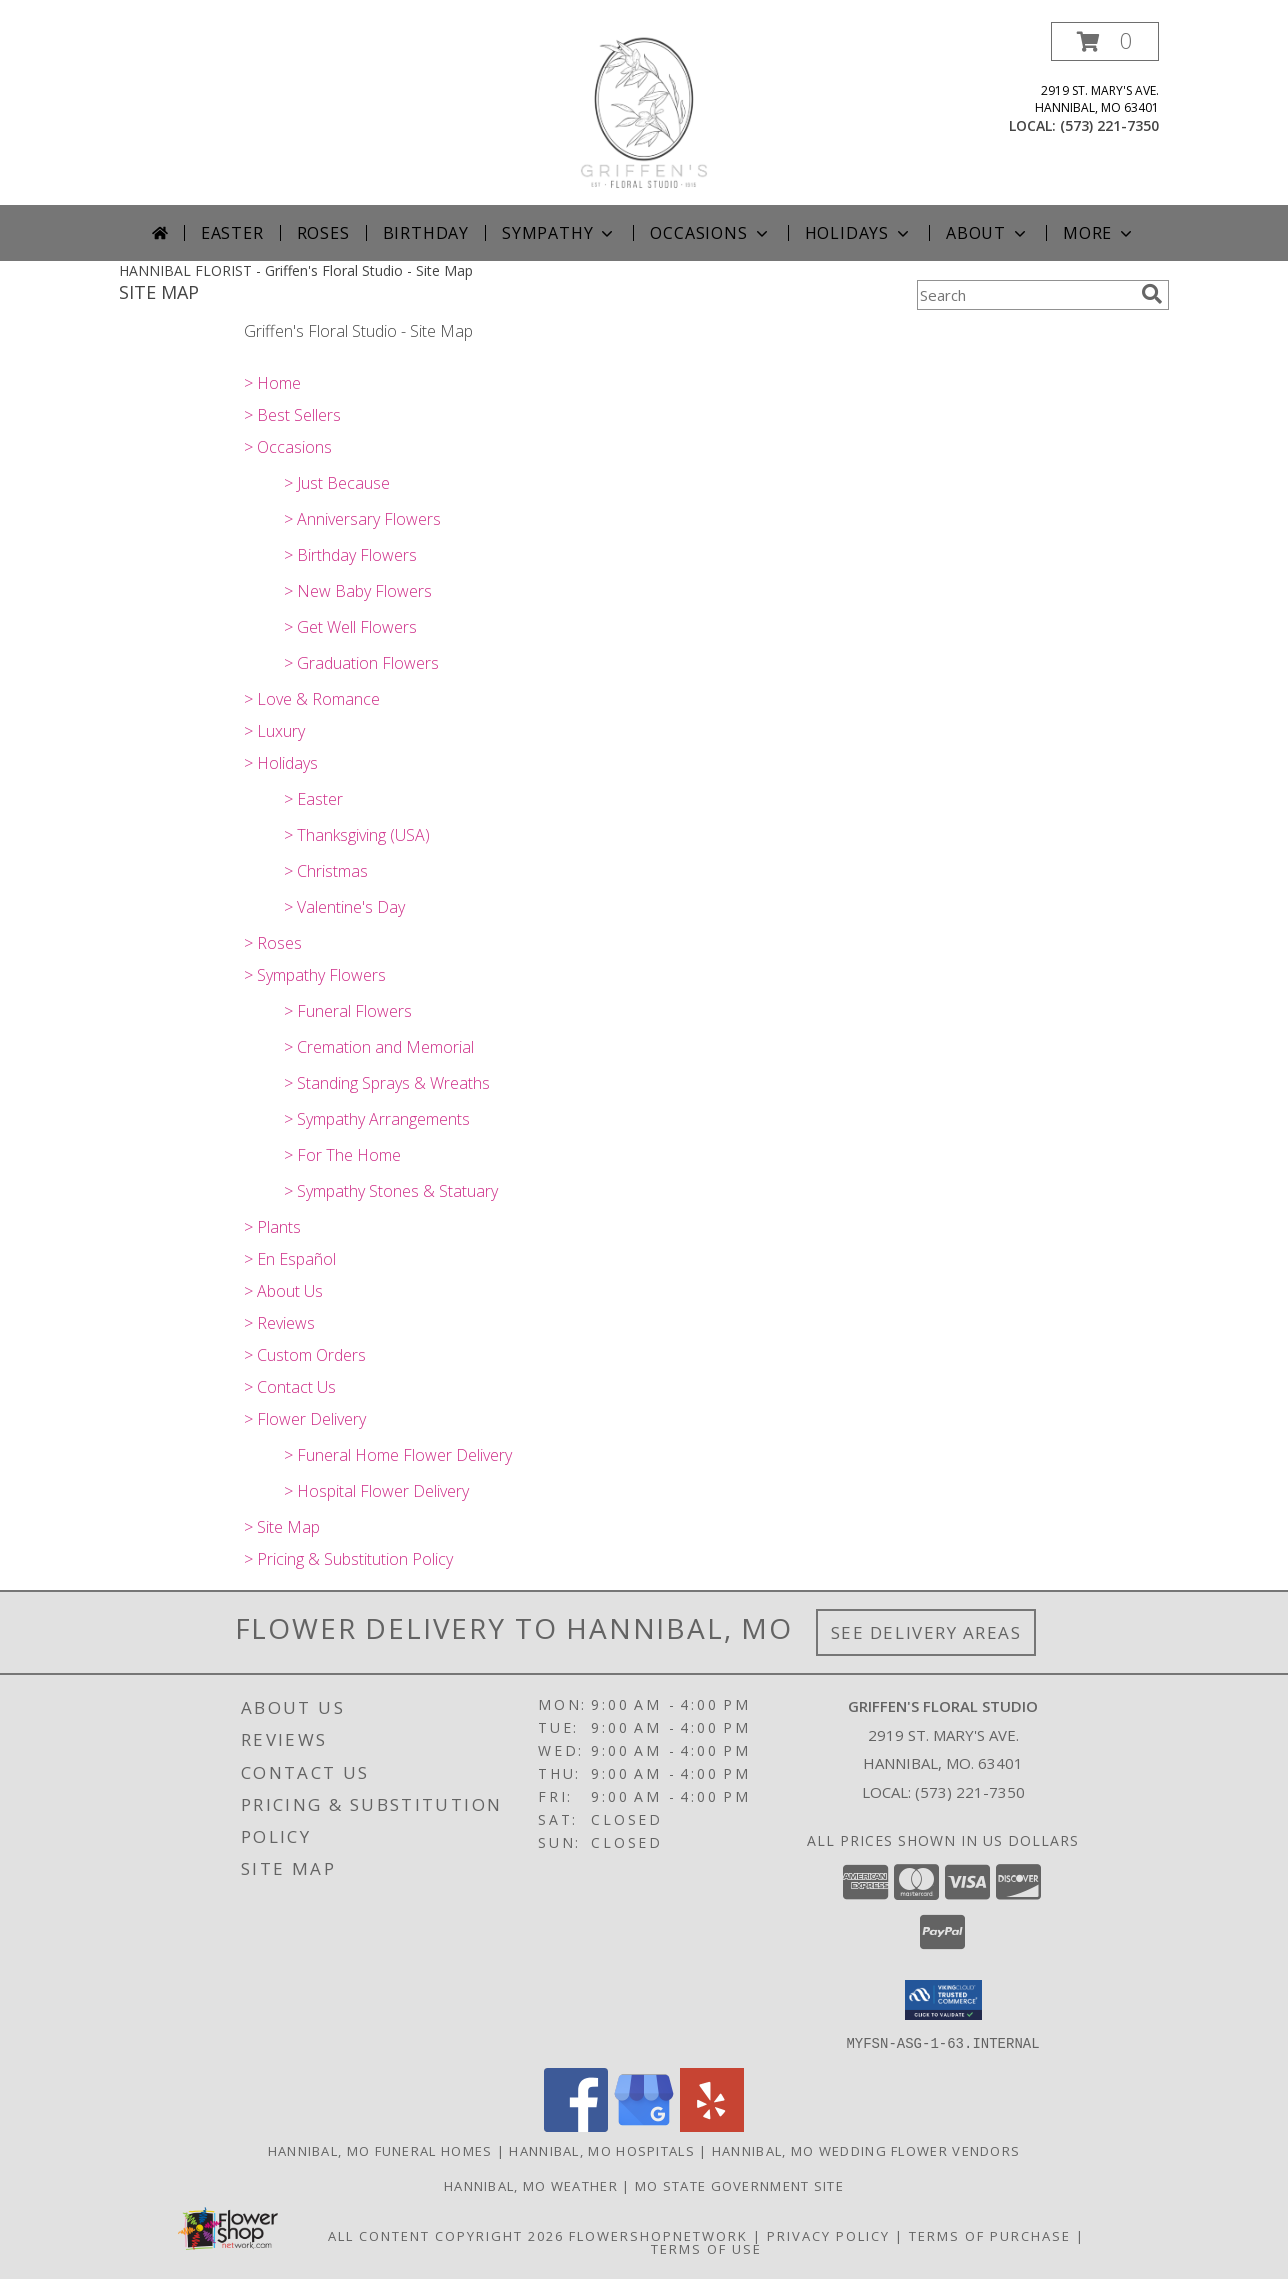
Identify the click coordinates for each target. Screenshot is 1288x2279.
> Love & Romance (312, 699)
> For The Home (342, 1155)
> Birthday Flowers (350, 555)
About (988, 233)
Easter (232, 233)
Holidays (859, 233)
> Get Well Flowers (350, 627)
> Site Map (282, 1527)
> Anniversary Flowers (362, 519)
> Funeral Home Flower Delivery (398, 1455)
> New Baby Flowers (358, 591)
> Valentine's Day (344, 907)
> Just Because (337, 483)
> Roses (273, 943)
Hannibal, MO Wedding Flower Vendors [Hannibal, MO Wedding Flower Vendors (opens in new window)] (866, 2150)
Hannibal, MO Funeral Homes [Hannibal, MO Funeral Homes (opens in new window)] (380, 2150)
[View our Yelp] (712, 2125)
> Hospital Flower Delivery (376, 1491)
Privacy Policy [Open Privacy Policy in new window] (828, 2235)
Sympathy (559, 233)
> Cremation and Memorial (379, 1047)
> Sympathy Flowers (315, 975)
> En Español (290, 1259)
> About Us (283, 1291)
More (1099, 233)
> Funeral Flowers (348, 1011)
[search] (1152, 294)
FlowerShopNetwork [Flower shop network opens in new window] (658, 2235)
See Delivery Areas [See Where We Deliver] (926, 1632)
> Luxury (274, 731)
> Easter (313, 799)
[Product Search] (1025, 295)
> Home (272, 383)
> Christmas (326, 871)
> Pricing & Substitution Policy (348, 1559)
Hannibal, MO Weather (531, 2185)
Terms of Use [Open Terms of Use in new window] (706, 2248)
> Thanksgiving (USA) (357, 835)
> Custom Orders (305, 1355)
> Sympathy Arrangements (377, 1119)
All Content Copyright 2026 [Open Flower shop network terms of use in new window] (446, 2235)
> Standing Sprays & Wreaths (387, 1083)
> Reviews (279, 1323)
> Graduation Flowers (361, 663)
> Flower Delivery (305, 1419)
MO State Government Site (739, 2185)
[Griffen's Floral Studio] (644, 113)
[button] (1105, 41)
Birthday (426, 233)
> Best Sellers (292, 415)
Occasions (710, 233)
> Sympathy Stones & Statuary (391, 1191)
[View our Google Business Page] (644, 2125)
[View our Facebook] (576, 2125)
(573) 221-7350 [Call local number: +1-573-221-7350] (1109, 125)
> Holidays (281, 763)
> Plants (272, 1227)
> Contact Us (290, 1387)
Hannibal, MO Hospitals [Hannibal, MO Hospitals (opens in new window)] (602, 2150)
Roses (323, 233)
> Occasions (288, 447)
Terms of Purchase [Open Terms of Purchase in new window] (990, 2235)
